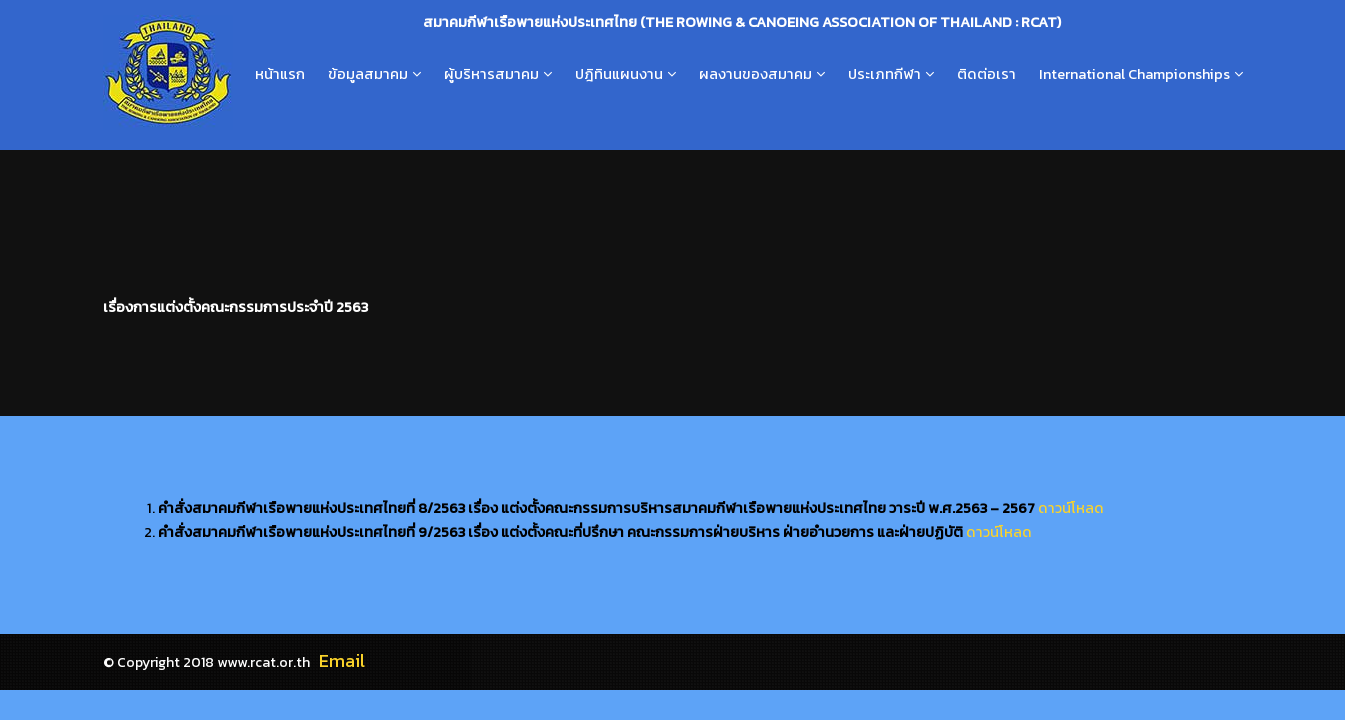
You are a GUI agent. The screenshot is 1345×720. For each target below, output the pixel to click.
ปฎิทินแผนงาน (619, 74)
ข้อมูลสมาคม (368, 74)
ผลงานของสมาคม (755, 74)
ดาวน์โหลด (1071, 508)
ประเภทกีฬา (884, 74)
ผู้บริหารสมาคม (491, 74)
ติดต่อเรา (986, 74)
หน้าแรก (280, 74)
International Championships (1134, 74)
